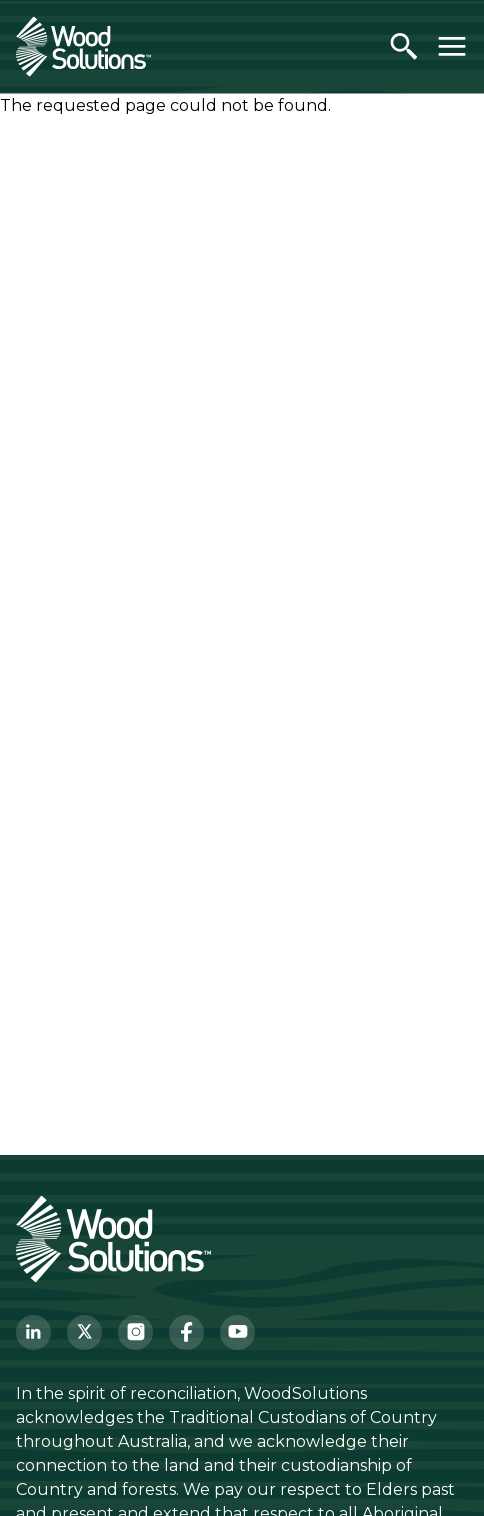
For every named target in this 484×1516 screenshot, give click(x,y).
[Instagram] (135, 1332)
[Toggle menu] (452, 46)
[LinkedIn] (33, 1332)
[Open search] (404, 46)
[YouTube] (237, 1332)
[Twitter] (84, 1332)
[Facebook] (186, 1332)
